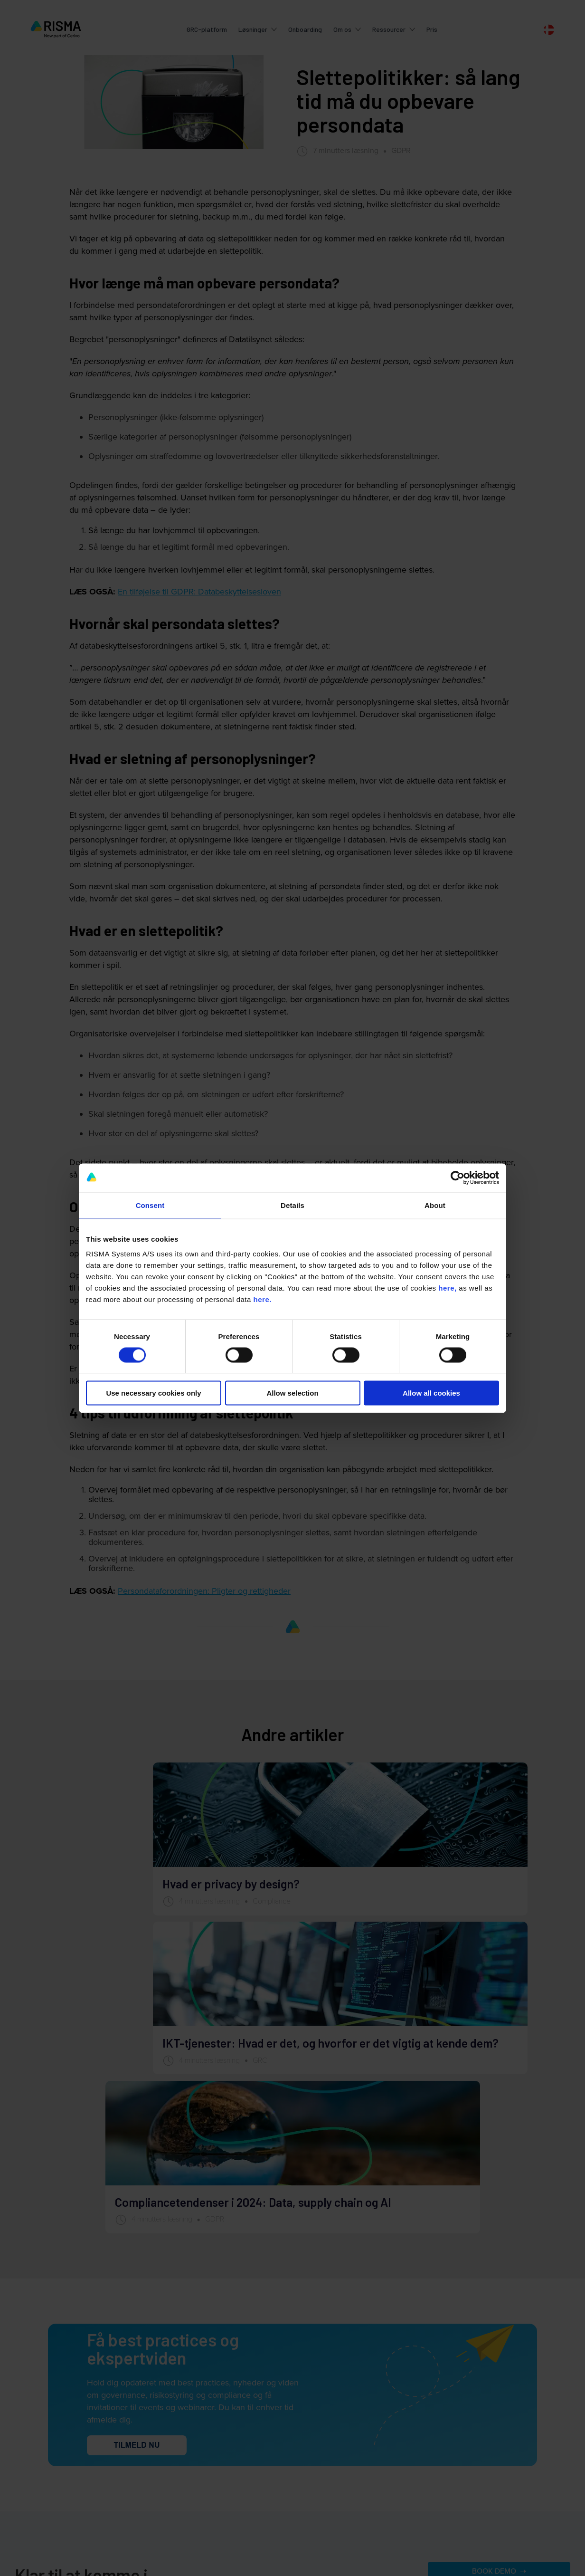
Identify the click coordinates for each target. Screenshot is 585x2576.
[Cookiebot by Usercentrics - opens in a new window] (457, 1177)
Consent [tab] (150, 1205)
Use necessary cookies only (153, 1393)
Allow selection (292, 1393)
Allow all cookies (431, 1393)
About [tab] (435, 1205)
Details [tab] (292, 1205)
